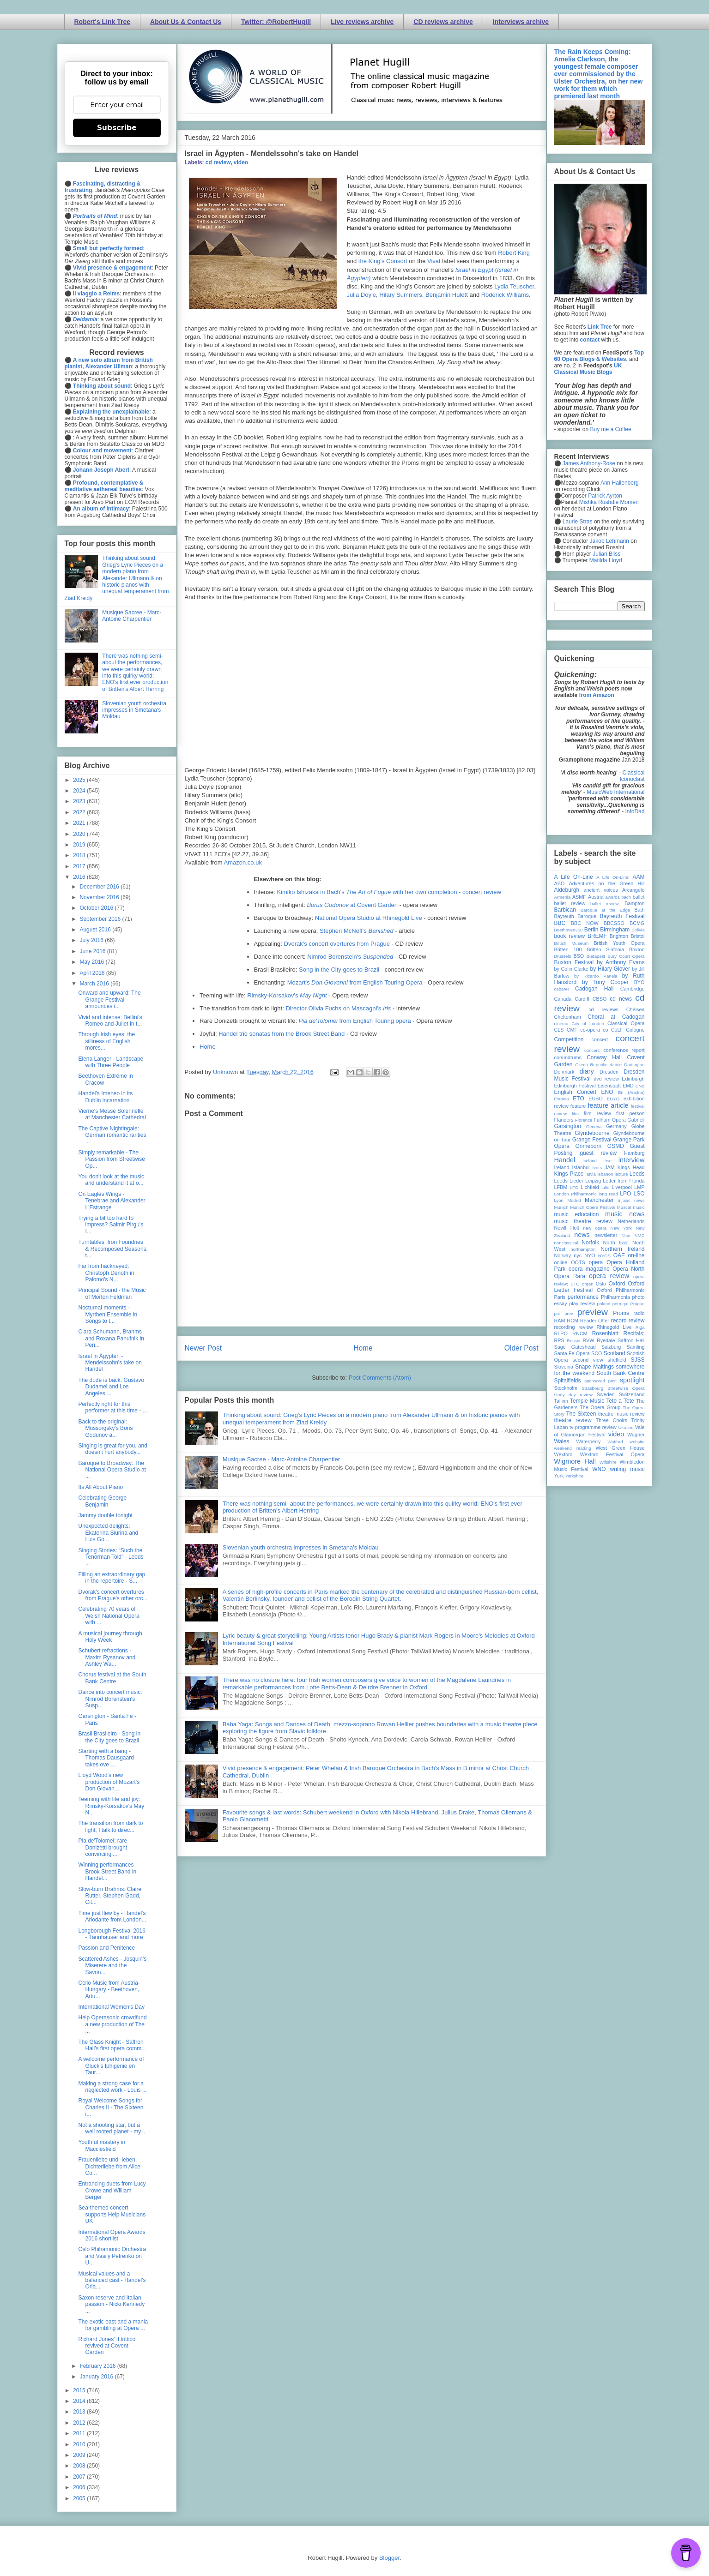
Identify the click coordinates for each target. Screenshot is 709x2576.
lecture (621, 1174)
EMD (628, 1085)
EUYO (613, 1098)
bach (626, 897)
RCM (572, 1320)
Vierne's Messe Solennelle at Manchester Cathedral (111, 1114)
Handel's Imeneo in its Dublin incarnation (105, 1096)
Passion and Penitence (106, 1948)
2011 (80, 2433)
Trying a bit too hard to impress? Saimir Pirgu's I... (110, 1225)
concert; (592, 1050)
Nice (626, 1235)
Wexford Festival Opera (612, 1454)
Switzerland (632, 1394)
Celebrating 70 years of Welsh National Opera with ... (108, 1616)
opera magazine (589, 1269)
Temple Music (587, 1401)
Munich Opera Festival (592, 1207)
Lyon (559, 1200)
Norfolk (590, 1242)
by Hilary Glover (610, 969)
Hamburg (634, 1153)
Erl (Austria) (631, 1092)
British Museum (571, 943)
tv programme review (593, 1427)
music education (576, 1214)
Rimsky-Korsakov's (287, 995)
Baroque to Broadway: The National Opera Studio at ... (111, 1470)
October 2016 (97, 908)
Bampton (634, 903)
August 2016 (95, 929)
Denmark (564, 1072)
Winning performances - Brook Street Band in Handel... (107, 1871)
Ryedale (606, 1340)
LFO (574, 1187)
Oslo (601, 1283)
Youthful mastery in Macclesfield (101, 2145)
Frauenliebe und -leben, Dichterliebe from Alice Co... (109, 2166)
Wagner (635, 1434)
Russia (573, 1340)
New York (621, 1228)
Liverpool (622, 1187)
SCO (596, 1353)
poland (604, 1303)
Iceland (589, 1160)
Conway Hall (604, 1057)
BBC (560, 923)
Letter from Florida (623, 1180)
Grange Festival (592, 1139)
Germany (616, 1126)
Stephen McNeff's (357, 930)
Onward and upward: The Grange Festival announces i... (109, 999)
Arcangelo (633, 890)
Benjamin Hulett (446, 294)
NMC (640, 1235)
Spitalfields (567, 1380)
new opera (595, 1228)
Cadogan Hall (594, 988)
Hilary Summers (400, 294)
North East (616, 1242)
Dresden (609, 1072)
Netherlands (631, 1221)
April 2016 (92, 973)
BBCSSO (614, 923)
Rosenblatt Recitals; (618, 1333)
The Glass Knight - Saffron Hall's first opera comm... (112, 2045)
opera (596, 1262)
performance (583, 1297)
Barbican (565, 910)
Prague (637, 1303)
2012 (80, 2423)
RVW (588, 1340)
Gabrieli (635, 1120)
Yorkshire (574, 1475)
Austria (596, 897)
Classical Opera (626, 1023)
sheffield (617, 1360)
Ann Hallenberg (619, 483)
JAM (610, 1167)
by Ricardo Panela (595, 976)
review (585, 1327)
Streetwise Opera (625, 1388)
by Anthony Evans (620, 962)
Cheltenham (567, 1017)
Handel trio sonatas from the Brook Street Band (281, 1033)
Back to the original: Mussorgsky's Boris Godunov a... (105, 1428)
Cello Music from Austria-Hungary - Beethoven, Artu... (108, 1990)
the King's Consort (382, 261)
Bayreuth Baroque (575, 916)
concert (600, 1039)
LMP (639, 1187)
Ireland (562, 1167)
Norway (562, 1255)
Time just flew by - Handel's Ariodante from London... (112, 1916)
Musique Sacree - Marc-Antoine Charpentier (281, 1459)
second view (587, 1360)
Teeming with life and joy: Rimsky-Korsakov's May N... (111, 1806)
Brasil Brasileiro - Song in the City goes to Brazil (109, 1736)
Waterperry (588, 1441)
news (582, 1234)
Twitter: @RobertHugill (276, 21)
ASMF (579, 897)
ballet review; (605, 903)
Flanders (564, 1120)
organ (588, 1283)
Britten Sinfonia (605, 949)
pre (557, 1313)
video (241, 162)
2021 (80, 823)
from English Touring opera (355, 1020)
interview (631, 1160)
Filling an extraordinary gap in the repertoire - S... (111, 1577)
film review (597, 1113)
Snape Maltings (594, 1366)
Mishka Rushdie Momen (609, 502)
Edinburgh (633, 1078)
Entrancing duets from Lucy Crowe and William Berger (111, 2190)
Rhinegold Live (614, 1327)
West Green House (620, 1448)
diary (587, 1071)
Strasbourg (592, 1388)
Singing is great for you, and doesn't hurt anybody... (112, 1448)
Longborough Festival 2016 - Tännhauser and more (111, 1933)
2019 (80, 844)
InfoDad (634, 811)
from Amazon (596, 695)
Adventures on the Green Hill (607, 883)
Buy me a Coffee (610, 429)
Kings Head (631, 1167)
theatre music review (621, 1414)
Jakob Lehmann (609, 541)
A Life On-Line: (613, 877)
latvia (591, 1174)
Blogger (389, 2557)
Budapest (596, 956)
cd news (621, 999)
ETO (578, 1098)
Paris (560, 1297)
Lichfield (590, 1187)
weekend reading (572, 1448)
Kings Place (569, 1174)
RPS (559, 1340)
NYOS (604, 1255)
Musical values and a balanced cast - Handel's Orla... (111, 2280)
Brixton (637, 949)
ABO (559, 883)
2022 (80, 812)
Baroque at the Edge (605, 910)
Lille (605, 1187)
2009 (80, 2455)
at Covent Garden (352, 904)
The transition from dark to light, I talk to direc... (110, 1826)
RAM (559, 1320)
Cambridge (632, 988)
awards (613, 897)
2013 (80, 2411)
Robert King (514, 252)
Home (208, 1046)
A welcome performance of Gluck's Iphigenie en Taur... (111, 2066)
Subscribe (117, 127)
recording (564, 1327)
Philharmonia (615, 1297)
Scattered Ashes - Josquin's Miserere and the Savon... (112, 1966)
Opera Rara (569, 1276)
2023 (80, 801)
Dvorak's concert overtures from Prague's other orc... (112, 1595)
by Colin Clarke (571, 969)
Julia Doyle (361, 294)
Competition (569, 1039)
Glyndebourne (592, 1133)
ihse (608, 1160)
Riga (640, 1327)
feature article (608, 1105)
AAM (639, 877)
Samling (636, 1347)
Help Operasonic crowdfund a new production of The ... (112, 2024)
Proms (621, 1313)
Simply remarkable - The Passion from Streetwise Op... (111, 1159)
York (559, 1475)
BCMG (637, 923)
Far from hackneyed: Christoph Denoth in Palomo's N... (106, 1273)
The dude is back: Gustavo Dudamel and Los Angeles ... (111, 1387)
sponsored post (600, 1380)
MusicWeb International (615, 792)
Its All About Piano (100, 1487)
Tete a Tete (620, 1401)
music (638, 1207)
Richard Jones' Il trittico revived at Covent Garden (106, 2346)
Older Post (521, 1348)
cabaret (561, 988)
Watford (615, 1441)
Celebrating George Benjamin (102, 1501)
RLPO (561, 1333)
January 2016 (97, 2376)
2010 (80, 2444)
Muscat (624, 1207)
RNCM (579, 1333)
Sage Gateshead (575, 1347)
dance (616, 1064)
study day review (573, 1394)
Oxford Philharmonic (620, 1290)
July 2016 (92, 940)
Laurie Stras (577, 521)
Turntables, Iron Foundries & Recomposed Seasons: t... (112, 1249)
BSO (578, 956)
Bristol (638, 936)
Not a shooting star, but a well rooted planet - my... (111, 2128)
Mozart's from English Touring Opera (355, 982)
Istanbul (581, 1167)
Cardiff (582, 999)
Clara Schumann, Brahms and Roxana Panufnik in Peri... (111, 1338)
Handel (565, 1160)
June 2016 (93, 951)
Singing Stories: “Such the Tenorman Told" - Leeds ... (110, 1557)
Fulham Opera (609, 1120)
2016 (80, 877)
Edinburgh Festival (575, 1085)
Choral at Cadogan (616, 1017)
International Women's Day (111, 2007)
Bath (639, 910)
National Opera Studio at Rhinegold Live (368, 917)
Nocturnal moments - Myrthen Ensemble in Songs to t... (107, 1314)
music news (624, 1214)
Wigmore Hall (575, 1461)
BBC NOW (585, 923)
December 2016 (100, 886)
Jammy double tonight (105, 1515)
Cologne (635, 1030)
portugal (620, 1303)
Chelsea (635, 1009)
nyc (578, 1255)
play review (582, 1303)
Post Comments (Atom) (380, 1377)
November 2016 (100, 897)
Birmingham (615, 929)
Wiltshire (608, 1462)
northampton (582, 1249)
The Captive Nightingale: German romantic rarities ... (112, 1135)
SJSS (638, 1360)
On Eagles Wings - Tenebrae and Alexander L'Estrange (111, 1201)
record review (628, 1320)
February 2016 (98, 2366)
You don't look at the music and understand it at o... (111, 1179)
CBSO (600, 999)
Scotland (614, 1353)
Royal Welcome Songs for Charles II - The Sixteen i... (110, 2107)
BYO (639, 982)
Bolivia (637, 929)
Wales (562, 1441)
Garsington (568, 1126)
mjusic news (631, 1200)
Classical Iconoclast (631, 775)
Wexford (563, 1454)
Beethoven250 (568, 929)
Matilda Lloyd (605, 560)
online (561, 1262)
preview (592, 1312)
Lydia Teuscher (514, 286)
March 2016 (94, 983)
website (637, 1441)
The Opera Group (600, 1407)
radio (638, 1313)
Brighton (619, 936)
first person (630, 1113)
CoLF (617, 1030)
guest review (598, 1153)
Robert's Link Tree (102, 21)
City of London (587, 1023)
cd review (218, 162)
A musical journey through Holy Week (110, 1636)
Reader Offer (594, 1320)
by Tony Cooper (605, 982)
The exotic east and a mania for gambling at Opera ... (113, 2324)
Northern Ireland (622, 1249)
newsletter (605, 1235)
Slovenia (563, 1366)
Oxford (617, 1283)
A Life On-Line (573, 877)
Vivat (434, 261)
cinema (561, 1023)
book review (569, 936)
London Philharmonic (575, 1193)
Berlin (591, 929)
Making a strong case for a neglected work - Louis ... (112, 2086)
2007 (80, 2477)
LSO (639, 1193)
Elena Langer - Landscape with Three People (110, 1062)
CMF (572, 1030)
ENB (640, 1085)
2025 (80, 780)
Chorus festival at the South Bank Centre (112, 1677)
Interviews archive (521, 21)
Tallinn (561, 1401)
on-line (636, 1255)
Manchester (599, 1200)
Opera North (628, 1269)
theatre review (573, 1420)
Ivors (597, 1167)
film (575, 1113)
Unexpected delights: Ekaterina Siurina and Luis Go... (108, 1533)
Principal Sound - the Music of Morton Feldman (111, 1293)
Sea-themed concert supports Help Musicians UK (111, 2214)
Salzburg (611, 1347)
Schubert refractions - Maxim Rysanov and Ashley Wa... (106, 1657)
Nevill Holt (566, 1228)
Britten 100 (568, 949)
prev (568, 1313)
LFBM (561, 1187)
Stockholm (565, 1388)
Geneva (594, 1126)
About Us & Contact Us (185, 21)
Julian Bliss (606, 554)
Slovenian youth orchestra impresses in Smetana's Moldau (301, 1547)
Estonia (561, 1098)
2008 (80, 2465)
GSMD (615, 1146)
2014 (80, 2401)
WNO (599, 1469)
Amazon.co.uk (243, 862)
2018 (80, 855)
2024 (80, 790)
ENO (607, 1092)
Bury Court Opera (625, 956)
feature (578, 1106)
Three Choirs (611, 1420)
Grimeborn (589, 1146)
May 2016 (92, 962)
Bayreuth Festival (622, 916)
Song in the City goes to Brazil (339, 969)
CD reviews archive (443, 21)
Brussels (562, 956)
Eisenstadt (609, 1085)
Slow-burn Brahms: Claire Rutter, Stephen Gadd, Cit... (109, 1896)
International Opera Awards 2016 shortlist (111, 2235)
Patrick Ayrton (605, 495)
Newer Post (203, 1348)
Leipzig (593, 1180)
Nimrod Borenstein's (350, 956)
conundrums (568, 1057)
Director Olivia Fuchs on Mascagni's (338, 1008)
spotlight (632, 1380)
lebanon (605, 1174)
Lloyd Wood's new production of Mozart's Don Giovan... (108, 1782)
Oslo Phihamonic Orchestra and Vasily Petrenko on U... (112, 2256)
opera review (609, 1275)
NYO (589, 1255)
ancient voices (601, 890)
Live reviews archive (362, 21)
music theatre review (583, 1221)
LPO (625, 1193)
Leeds (637, 1174)
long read (608, 1193)
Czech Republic (591, 1064)
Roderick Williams (505, 294)
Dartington (634, 1064)
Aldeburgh (567, 890)
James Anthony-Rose (589, 463)
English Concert (575, 1092)
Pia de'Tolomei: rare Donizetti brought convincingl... (102, 1847)
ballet (639, 897)
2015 (80, 2390)
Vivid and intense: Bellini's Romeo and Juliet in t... (110, 1020)
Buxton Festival (574, 962)
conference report (623, 1050)
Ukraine (625, 1427)
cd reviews (603, 1009)
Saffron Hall (631, 1340)
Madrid (574, 1200)
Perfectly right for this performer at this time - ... (112, 1407)
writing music (627, 1469)
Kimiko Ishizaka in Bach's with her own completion (367, 892)
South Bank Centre (621, 1373)
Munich (561, 1207)
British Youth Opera (619, 943)
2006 (80, 2487)
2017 (80, 866)
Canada (563, 999)
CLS (559, 1030)
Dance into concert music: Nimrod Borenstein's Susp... (110, 1699)
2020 (80, 834)
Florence (583, 1120)
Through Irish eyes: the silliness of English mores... (106, 1041)
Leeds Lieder (568, 1180)
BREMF (597, 936)
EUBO (595, 1098)
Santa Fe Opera (572, 1353)
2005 (80, 2498)
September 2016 (100, 919)
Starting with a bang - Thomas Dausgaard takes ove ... (105, 1758)
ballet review (570, 903)
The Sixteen (581, 1414)
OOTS (578, 1262)
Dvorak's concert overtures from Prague (337, 943)
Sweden (606, 1394)
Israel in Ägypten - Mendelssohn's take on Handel (109, 1363)
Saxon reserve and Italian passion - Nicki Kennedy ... (111, 2304)
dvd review (606, 1078)
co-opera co (594, 1030)
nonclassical (566, 1242)
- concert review (479, 892)
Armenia (562, 897)
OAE (619, 1255)
